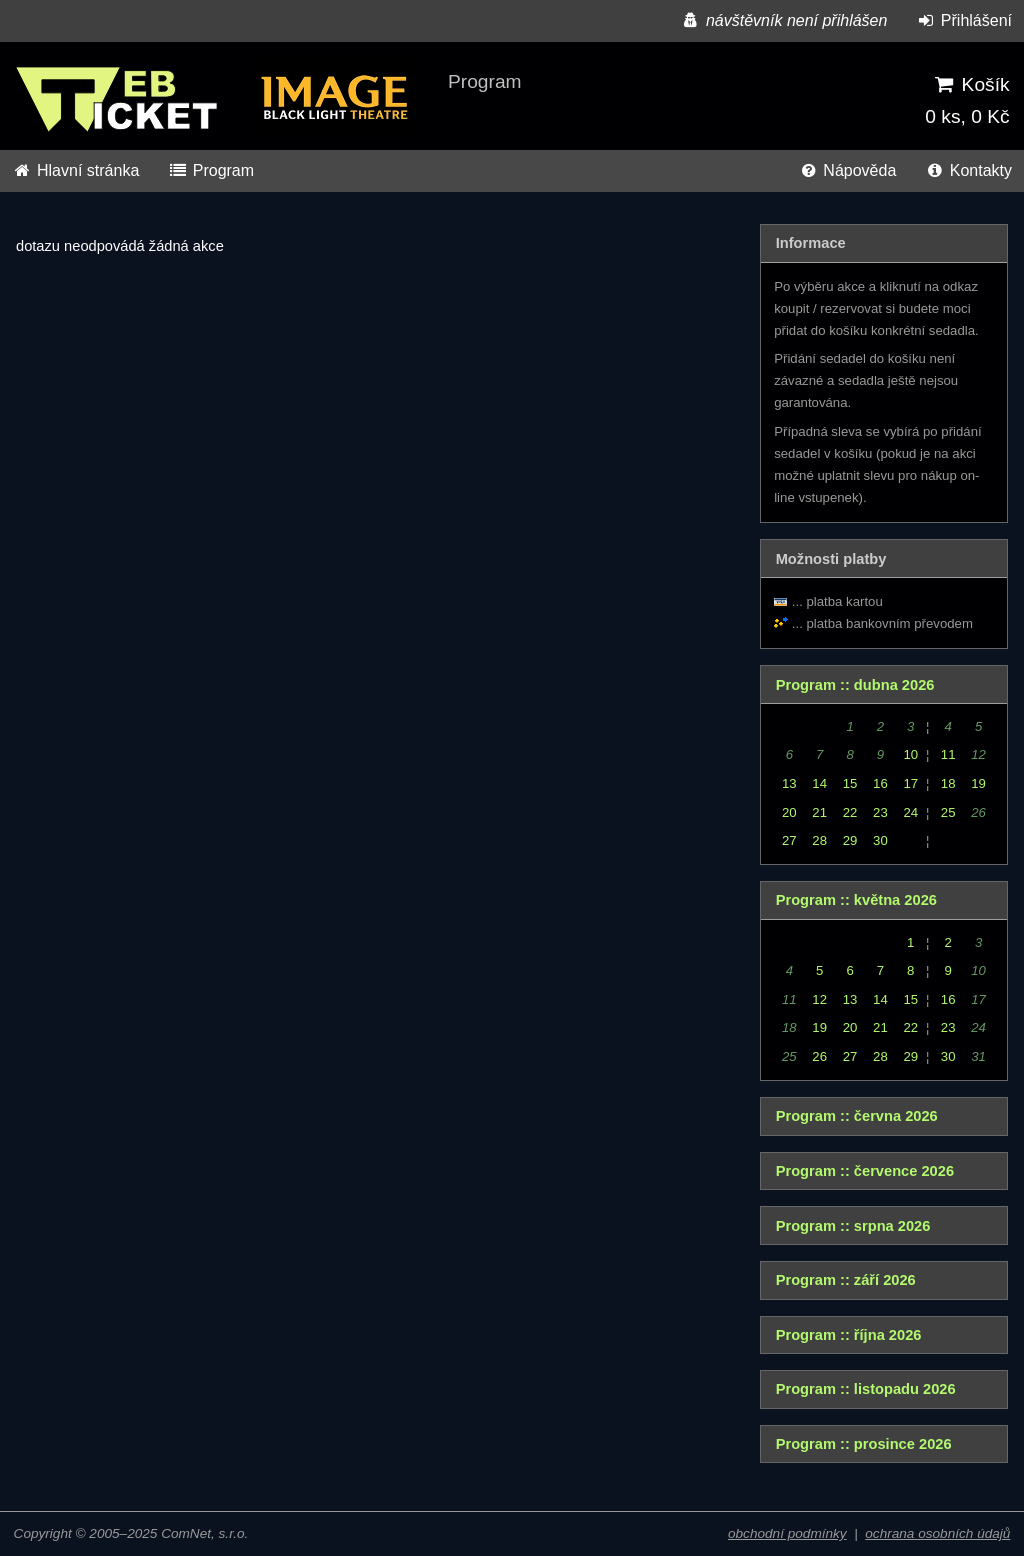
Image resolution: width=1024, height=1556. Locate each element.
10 (910, 754)
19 (978, 783)
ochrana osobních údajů (937, 1533)
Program (211, 170)
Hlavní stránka (75, 170)
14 (819, 783)
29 (850, 840)
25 (948, 812)
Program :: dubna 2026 (855, 685)
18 (948, 783)
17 (910, 783)
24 (910, 812)
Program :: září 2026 (846, 1280)
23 (880, 812)
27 (789, 840)
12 (819, 999)
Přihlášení (964, 20)
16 (880, 783)
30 (880, 840)
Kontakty (968, 170)
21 (819, 812)
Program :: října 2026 (849, 1335)
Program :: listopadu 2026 (866, 1389)
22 (850, 812)
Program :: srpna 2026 (853, 1226)
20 (789, 812)
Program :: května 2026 (856, 900)
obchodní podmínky (787, 1533)
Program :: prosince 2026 (864, 1444)
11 (948, 754)
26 (819, 1056)
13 (789, 783)
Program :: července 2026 (865, 1171)
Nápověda (847, 170)
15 (850, 783)
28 (819, 840)
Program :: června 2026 (857, 1116)
